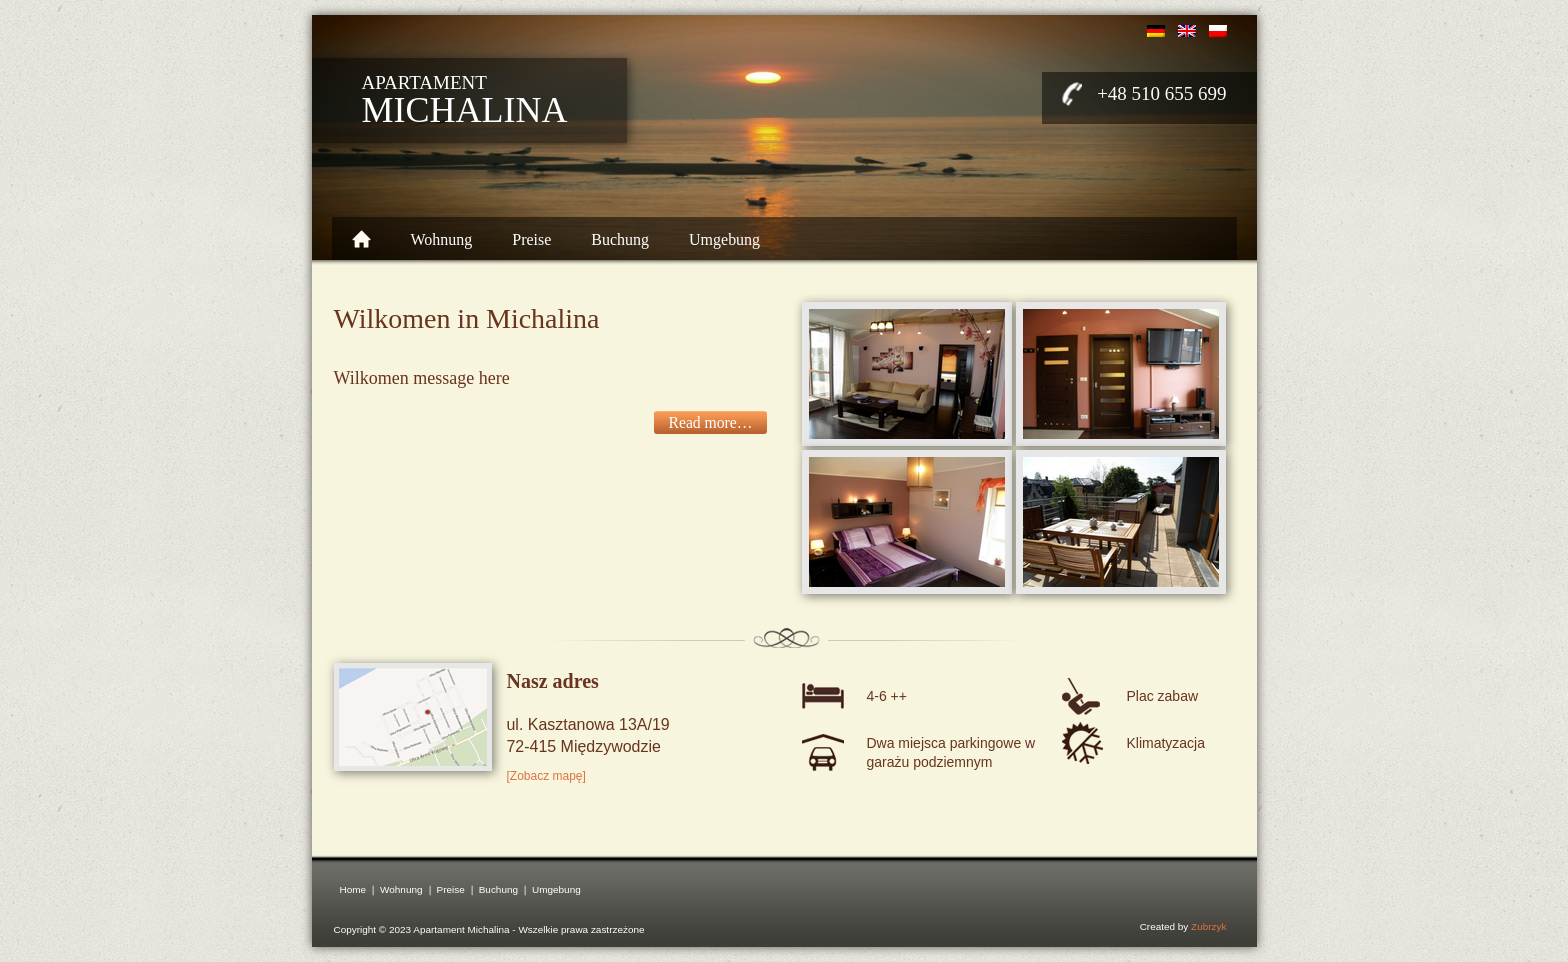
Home (361, 238)
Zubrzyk (1208, 926)
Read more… (711, 422)
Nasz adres (553, 681)
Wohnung (442, 239)
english (1187, 31)
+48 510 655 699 (1161, 93)
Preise (531, 239)
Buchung (620, 239)
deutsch (1156, 31)
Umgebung (724, 239)
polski (1218, 31)
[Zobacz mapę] (546, 776)
